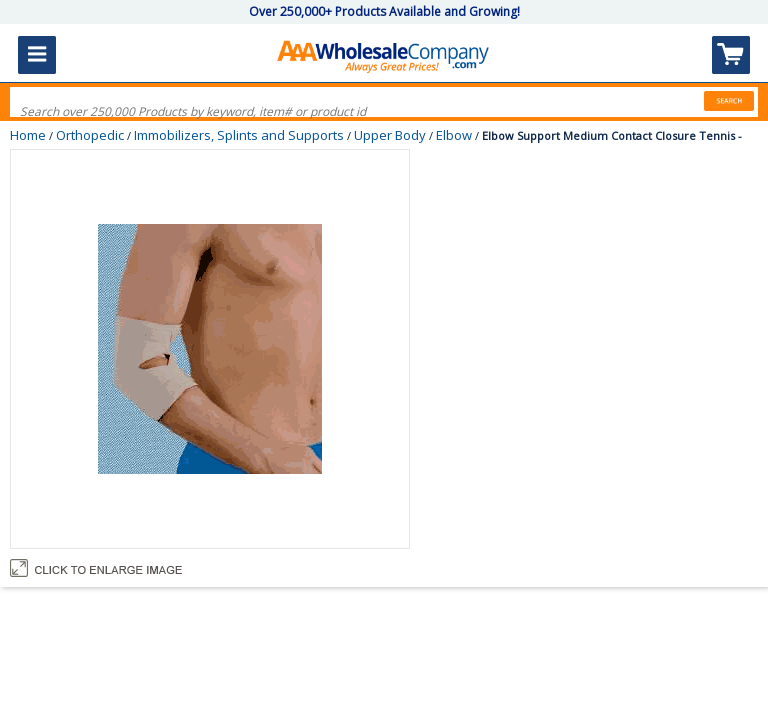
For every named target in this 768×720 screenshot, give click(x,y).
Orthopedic (90, 135)
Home (28, 135)
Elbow (454, 135)
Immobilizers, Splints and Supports (239, 135)
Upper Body (390, 135)
